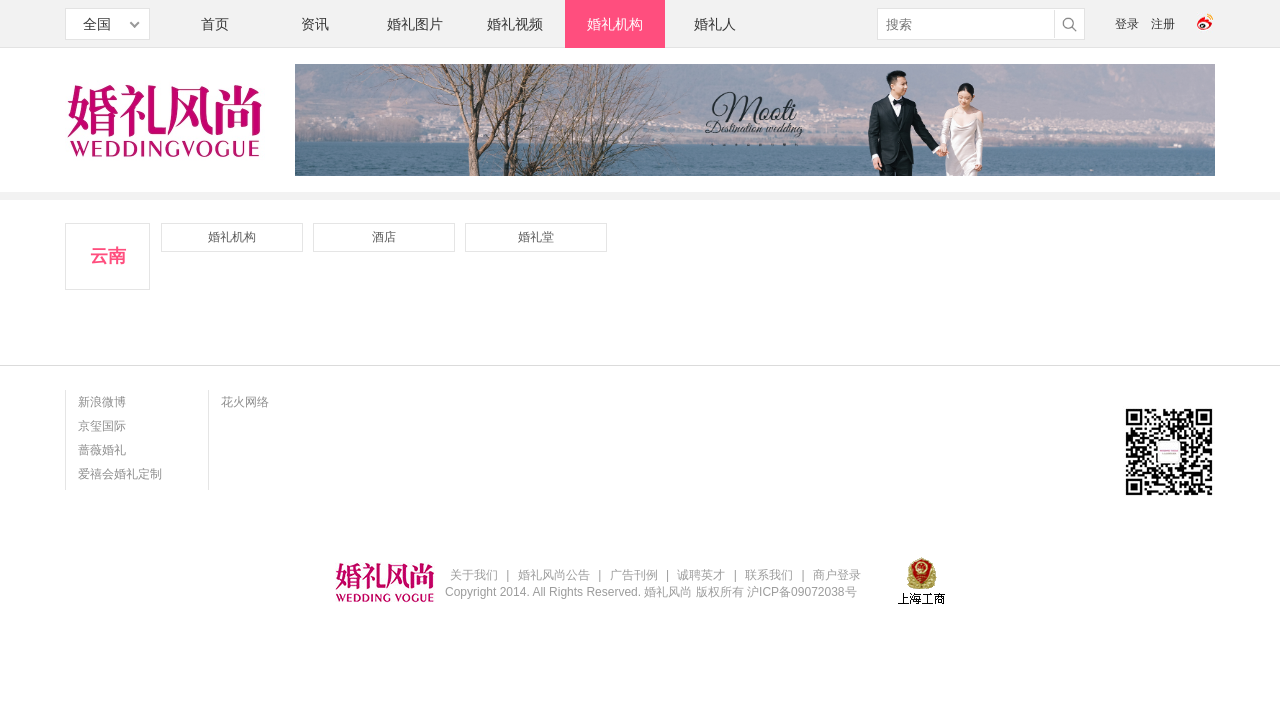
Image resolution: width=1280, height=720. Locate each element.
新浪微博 (102, 402)
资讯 (315, 24)
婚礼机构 (615, 24)
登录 (1127, 24)
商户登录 (837, 575)
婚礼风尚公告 (554, 575)
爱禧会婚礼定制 (120, 474)
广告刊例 (634, 575)
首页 (215, 24)
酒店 (384, 237)
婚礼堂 (536, 237)
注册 (1163, 24)
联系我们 (769, 575)
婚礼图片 (415, 24)
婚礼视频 (515, 24)
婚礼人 (715, 24)
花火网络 (245, 402)
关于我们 (474, 575)
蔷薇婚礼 (102, 450)
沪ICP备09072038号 (801, 592)
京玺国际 (102, 426)
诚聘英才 (701, 575)
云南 (108, 256)
